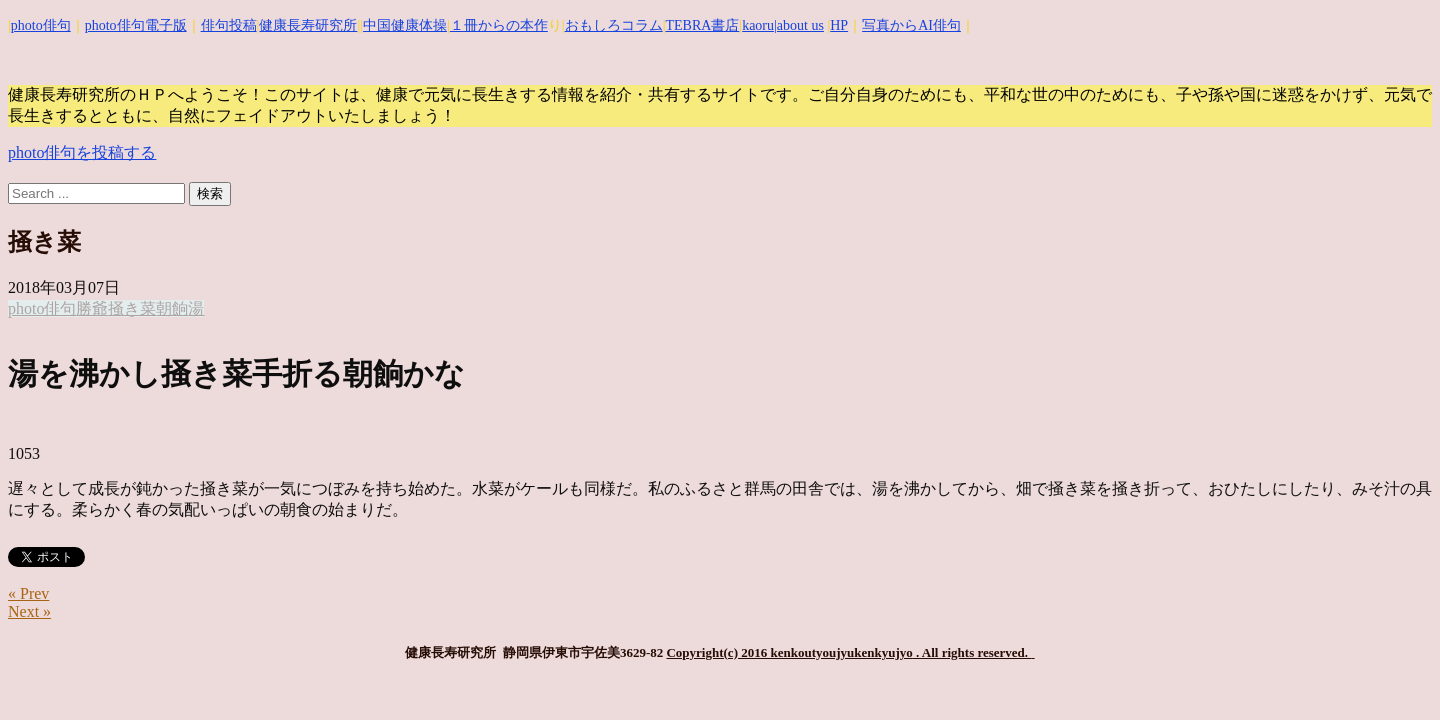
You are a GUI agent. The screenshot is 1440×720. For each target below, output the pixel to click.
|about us (799, 25)
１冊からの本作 (499, 25)
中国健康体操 (405, 25)
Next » (29, 611)
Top (1392, 672)
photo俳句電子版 (136, 25)
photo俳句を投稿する (82, 152)
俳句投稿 (229, 25)
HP (839, 25)
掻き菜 (132, 308)
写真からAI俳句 (911, 25)
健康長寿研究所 (308, 25)
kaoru (758, 25)
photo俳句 (41, 25)
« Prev (28, 593)
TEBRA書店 (702, 25)
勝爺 (92, 308)
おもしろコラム (614, 25)
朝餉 (172, 308)
